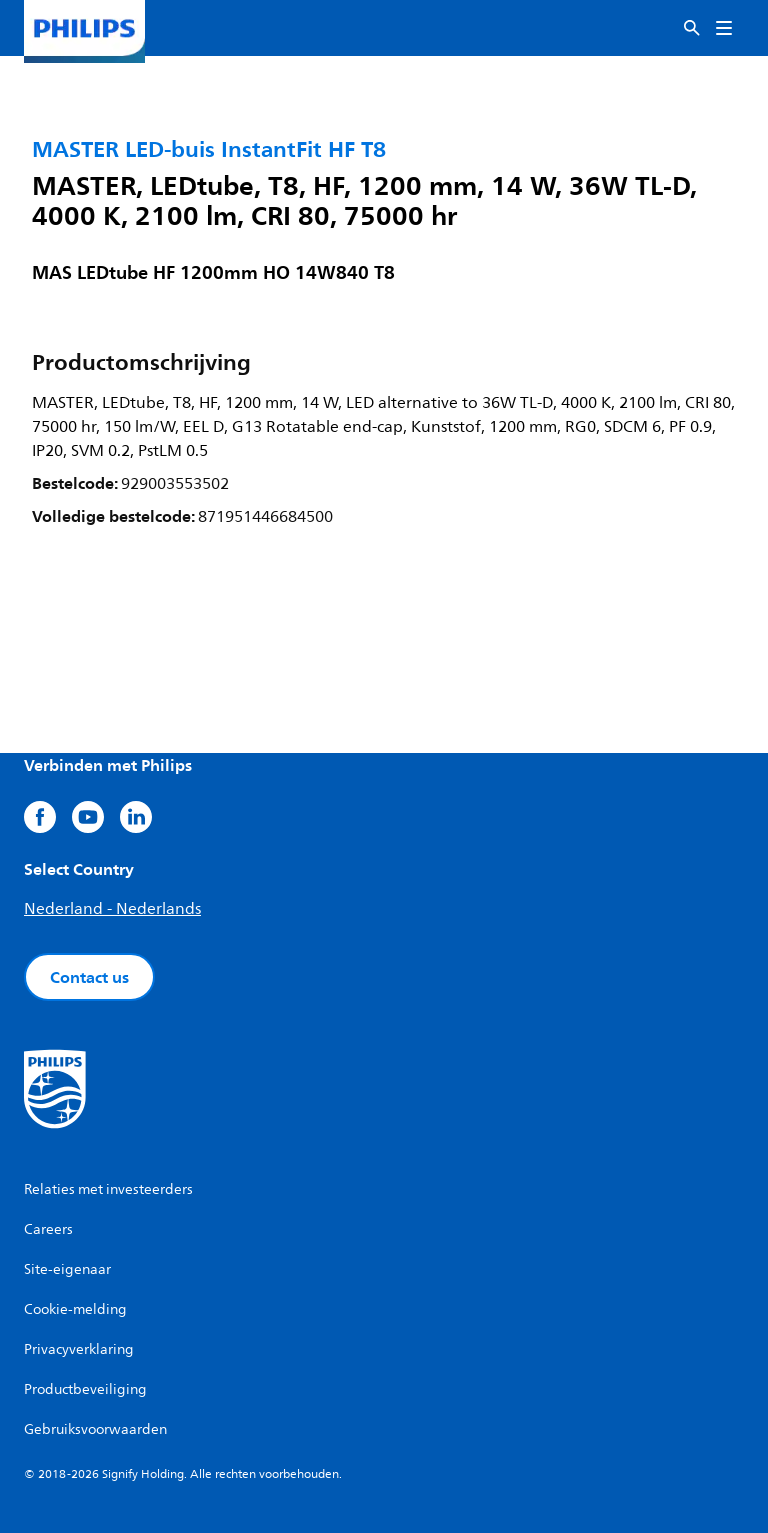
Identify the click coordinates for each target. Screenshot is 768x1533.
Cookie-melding (75, 1309)
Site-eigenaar (67, 1269)
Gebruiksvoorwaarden (95, 1429)
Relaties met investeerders (108, 1189)
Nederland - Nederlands (112, 909)
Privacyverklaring (79, 1349)
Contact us (89, 977)
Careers (48, 1229)
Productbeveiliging (85, 1389)
